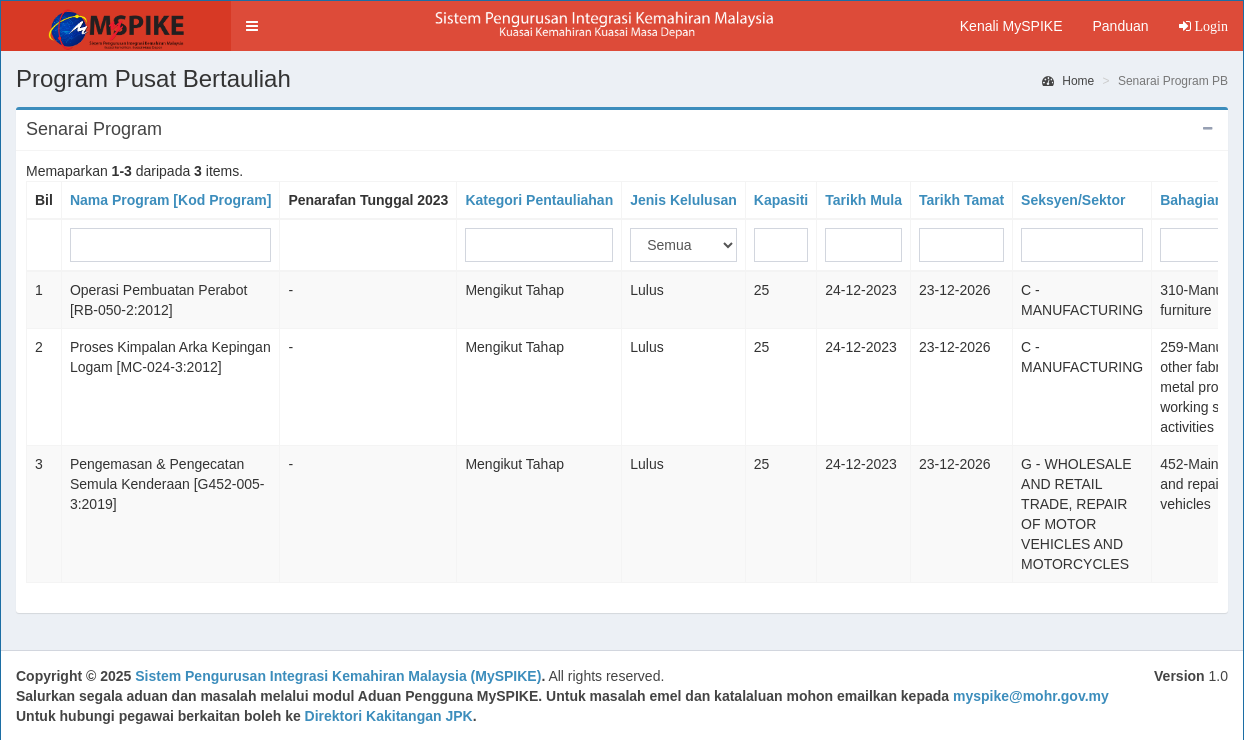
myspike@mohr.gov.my (1031, 696)
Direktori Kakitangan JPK (389, 716)
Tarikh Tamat (961, 200)
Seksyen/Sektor (1073, 200)
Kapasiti (781, 200)
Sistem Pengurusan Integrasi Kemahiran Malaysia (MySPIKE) (338, 676)
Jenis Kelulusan (683, 200)
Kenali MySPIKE (1011, 26)
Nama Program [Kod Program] (170, 200)
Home (1068, 81)
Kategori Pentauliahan (539, 200)
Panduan (1120, 26)
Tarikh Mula (863, 200)
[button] (252, 26)
